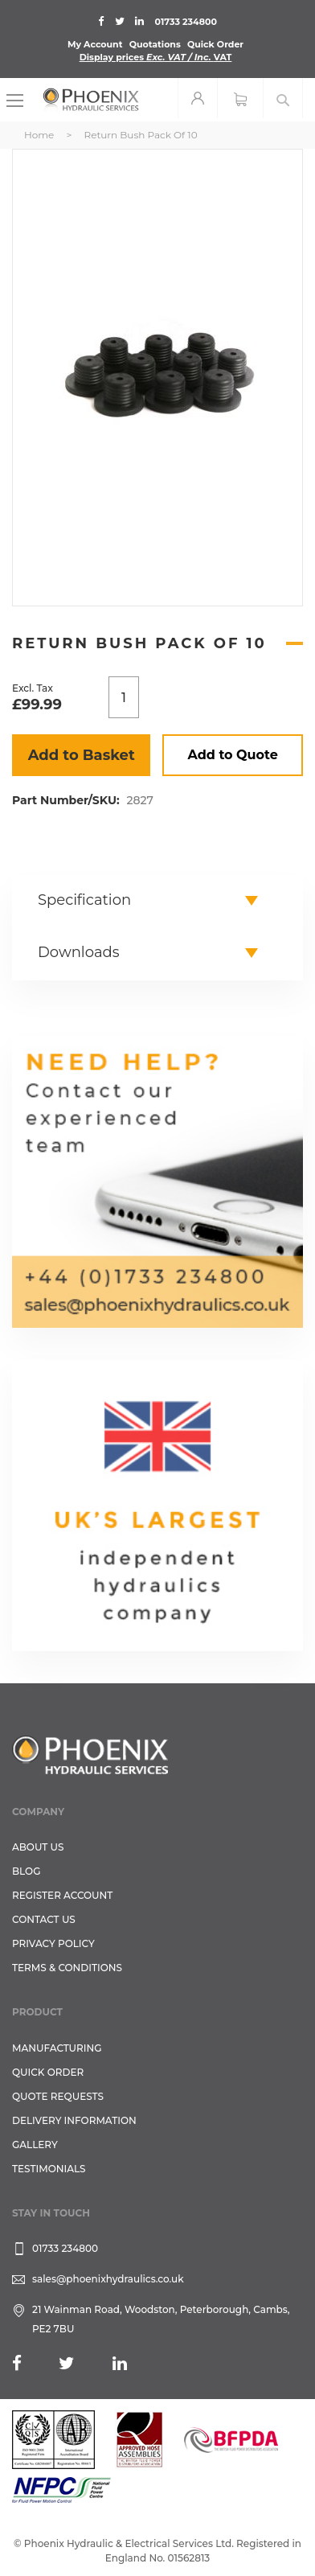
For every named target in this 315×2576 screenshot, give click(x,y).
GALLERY (35, 2144)
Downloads (79, 952)
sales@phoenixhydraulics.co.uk (108, 2279)
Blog (26, 1871)
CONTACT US (44, 1919)
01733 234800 (186, 21)
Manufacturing (57, 2048)
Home (39, 135)
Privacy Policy (53, 1943)
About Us (38, 1847)
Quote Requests (58, 2096)
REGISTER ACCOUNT (62, 1895)
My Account (95, 44)
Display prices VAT (156, 57)
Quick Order (215, 44)
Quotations (155, 44)
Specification (84, 900)
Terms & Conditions (67, 1968)
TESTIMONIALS (48, 2169)
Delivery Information (74, 2120)
